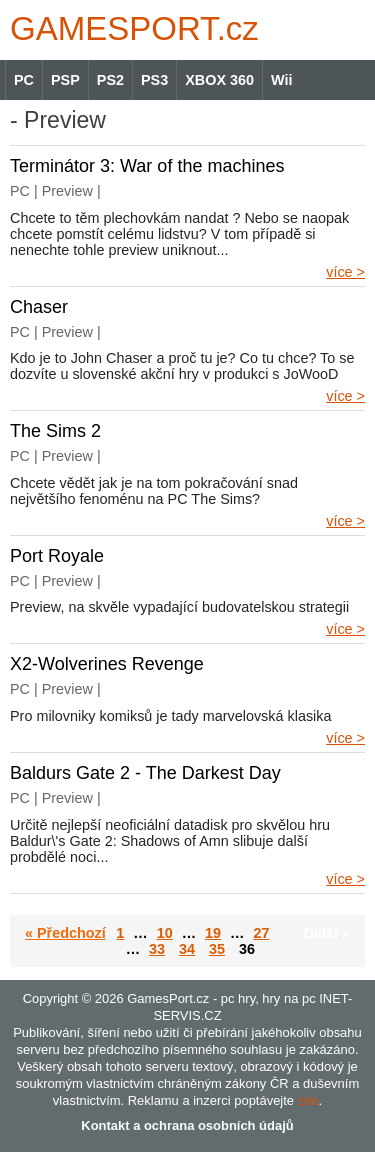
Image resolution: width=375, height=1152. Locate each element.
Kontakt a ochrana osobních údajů (187, 1125)
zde (308, 1100)
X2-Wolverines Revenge (107, 664)
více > (345, 272)
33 (157, 949)
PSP (65, 80)
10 (165, 933)
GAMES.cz (130, 28)
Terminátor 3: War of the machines (147, 166)
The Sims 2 (55, 431)
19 (213, 933)
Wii (281, 80)
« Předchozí (65, 933)
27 (261, 933)
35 (217, 949)
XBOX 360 (219, 80)
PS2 (110, 80)
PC (24, 80)
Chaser (39, 307)
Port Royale (57, 556)
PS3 (154, 80)
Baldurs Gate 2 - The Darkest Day (145, 773)
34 (187, 949)
